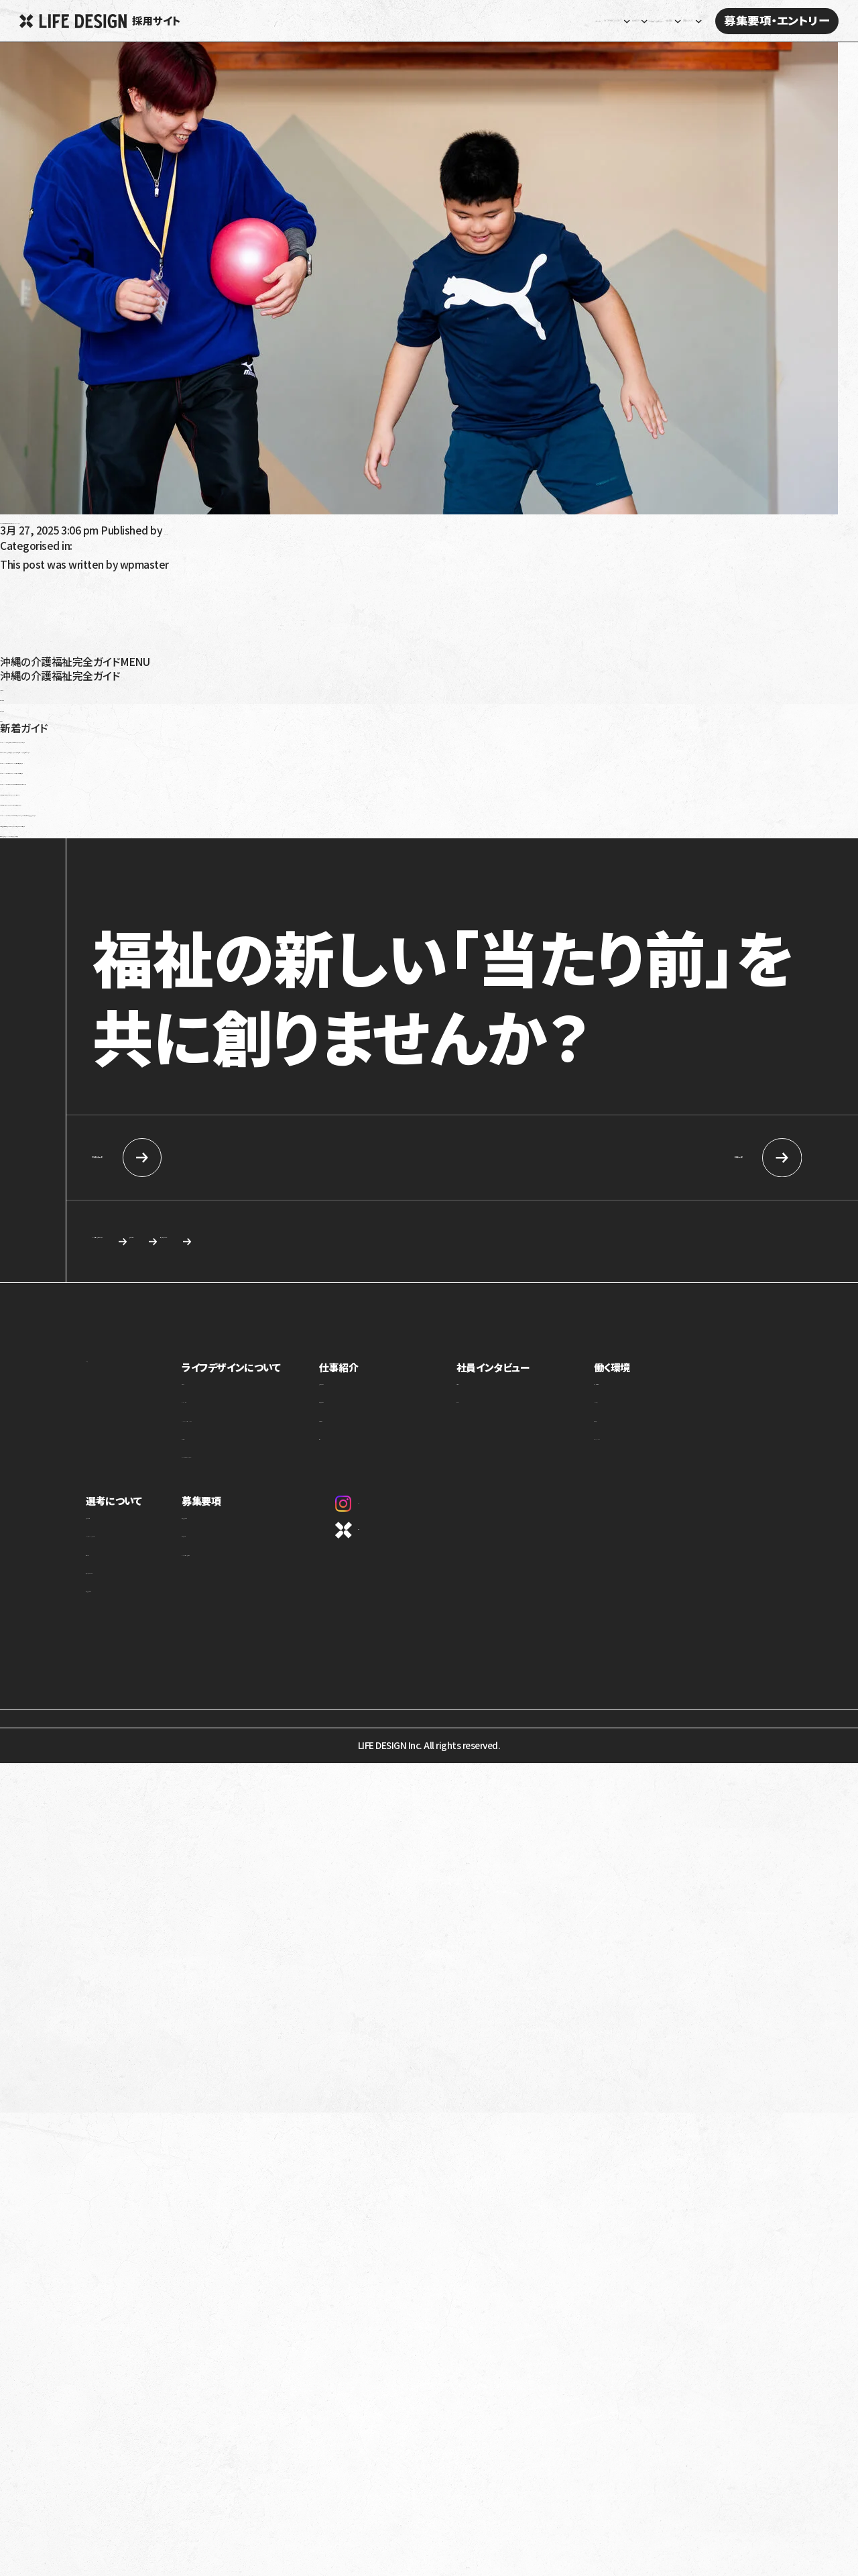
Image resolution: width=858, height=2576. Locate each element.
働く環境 (629, 1370)
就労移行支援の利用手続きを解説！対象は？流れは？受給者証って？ (151, 790)
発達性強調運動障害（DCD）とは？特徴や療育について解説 (131, 832)
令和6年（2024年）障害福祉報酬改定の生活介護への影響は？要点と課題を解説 (177, 738)
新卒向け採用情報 (211, 1158)
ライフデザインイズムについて (142, 1547)
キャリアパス (634, 1413)
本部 (370, 1450)
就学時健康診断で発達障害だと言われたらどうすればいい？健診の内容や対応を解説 (190, 822)
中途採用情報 (653, 1158)
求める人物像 (391, 1243)
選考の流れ (108, 1566)
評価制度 (628, 1432)
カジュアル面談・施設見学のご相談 (187, 1243)
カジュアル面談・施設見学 (268, 1566)
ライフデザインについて (271, 1370)
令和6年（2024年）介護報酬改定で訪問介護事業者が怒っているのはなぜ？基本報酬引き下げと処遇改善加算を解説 (257, 811)
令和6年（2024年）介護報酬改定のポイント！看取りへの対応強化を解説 (157, 769)
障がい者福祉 (31, 696)
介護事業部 (383, 1432)
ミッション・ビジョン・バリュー (274, 1432)
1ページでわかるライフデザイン (280, 1468)
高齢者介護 (26, 686)
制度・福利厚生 (639, 1395)
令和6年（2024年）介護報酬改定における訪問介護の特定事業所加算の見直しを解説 (188, 780)
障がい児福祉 (31, 706)
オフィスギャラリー (646, 1450)
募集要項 (239, 1505)
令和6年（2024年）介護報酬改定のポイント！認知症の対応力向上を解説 (158, 759)
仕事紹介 (381, 1370)
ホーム (303, 20)
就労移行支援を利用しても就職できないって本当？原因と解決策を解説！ (161, 800)
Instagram (395, 1508)
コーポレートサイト (407, 1534)
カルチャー (240, 1450)
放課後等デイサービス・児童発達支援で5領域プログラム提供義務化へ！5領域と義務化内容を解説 (218, 748)
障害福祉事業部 (392, 1413)
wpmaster (188, 529)
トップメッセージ (250, 1413)
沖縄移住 (21, 717)
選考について (115, 1505)
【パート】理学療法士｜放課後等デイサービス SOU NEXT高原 (136, 519)
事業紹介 (237, 1395)
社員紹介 (503, 1395)
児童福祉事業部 (392, 1395)
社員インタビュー (533, 20)
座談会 (499, 1413)
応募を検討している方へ (573, 1243)
